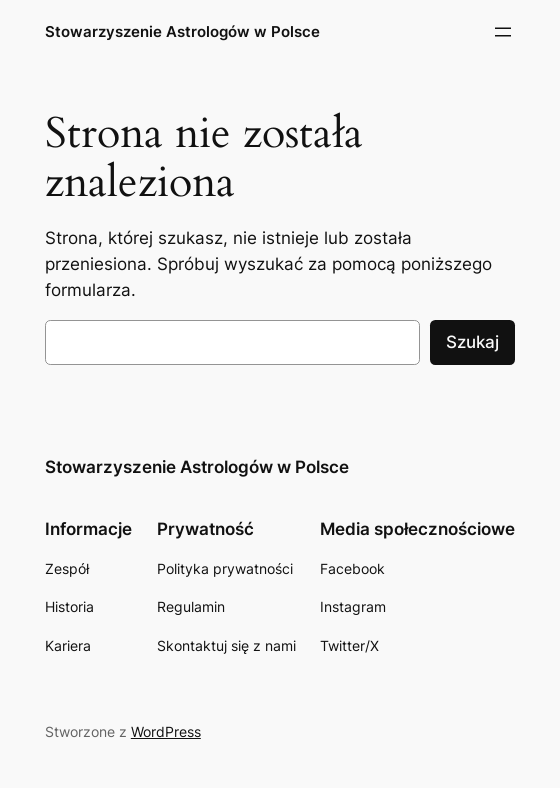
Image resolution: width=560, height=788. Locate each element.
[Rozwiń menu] (503, 32)
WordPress (166, 731)
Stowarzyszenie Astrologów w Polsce (182, 31)
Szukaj (472, 342)
